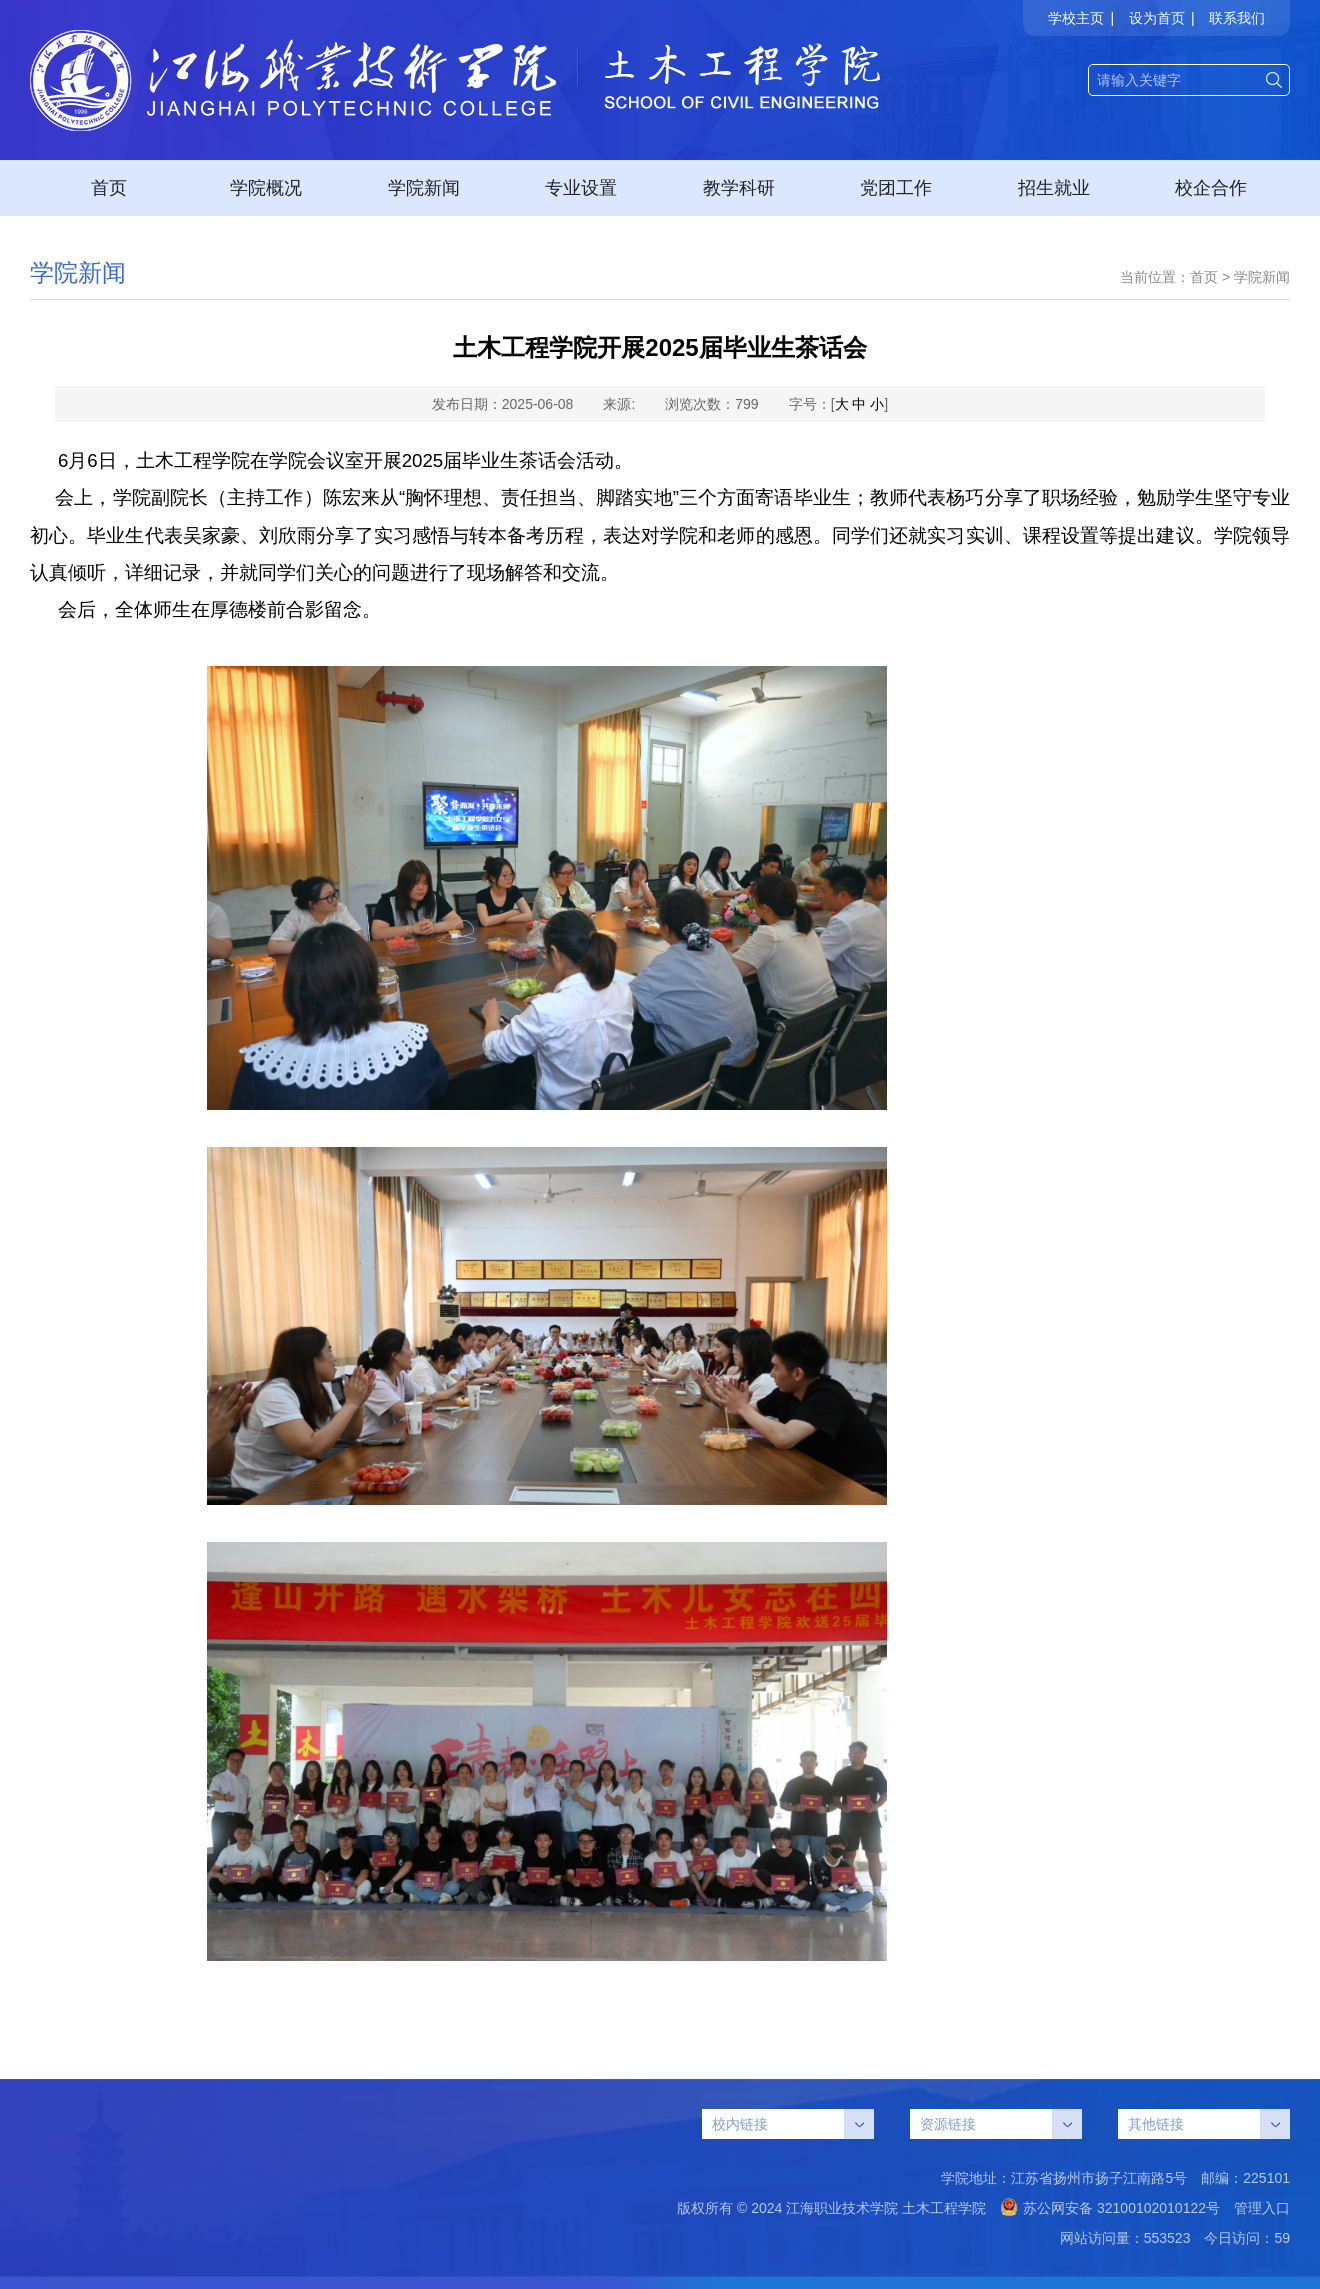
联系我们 (1237, 18)
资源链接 (1001, 2124)
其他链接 (1209, 2124)
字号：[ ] (839, 404)
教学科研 (739, 188)
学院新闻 (424, 188)
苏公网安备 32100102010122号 (1110, 2208)
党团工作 (896, 188)
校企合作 (1211, 188)
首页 (109, 188)
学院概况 (266, 188)
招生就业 (1054, 188)
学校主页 (1076, 18)
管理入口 (1262, 2208)
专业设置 (581, 188)
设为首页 (1157, 18)
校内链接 (793, 2124)
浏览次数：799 (711, 404)
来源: (619, 404)
